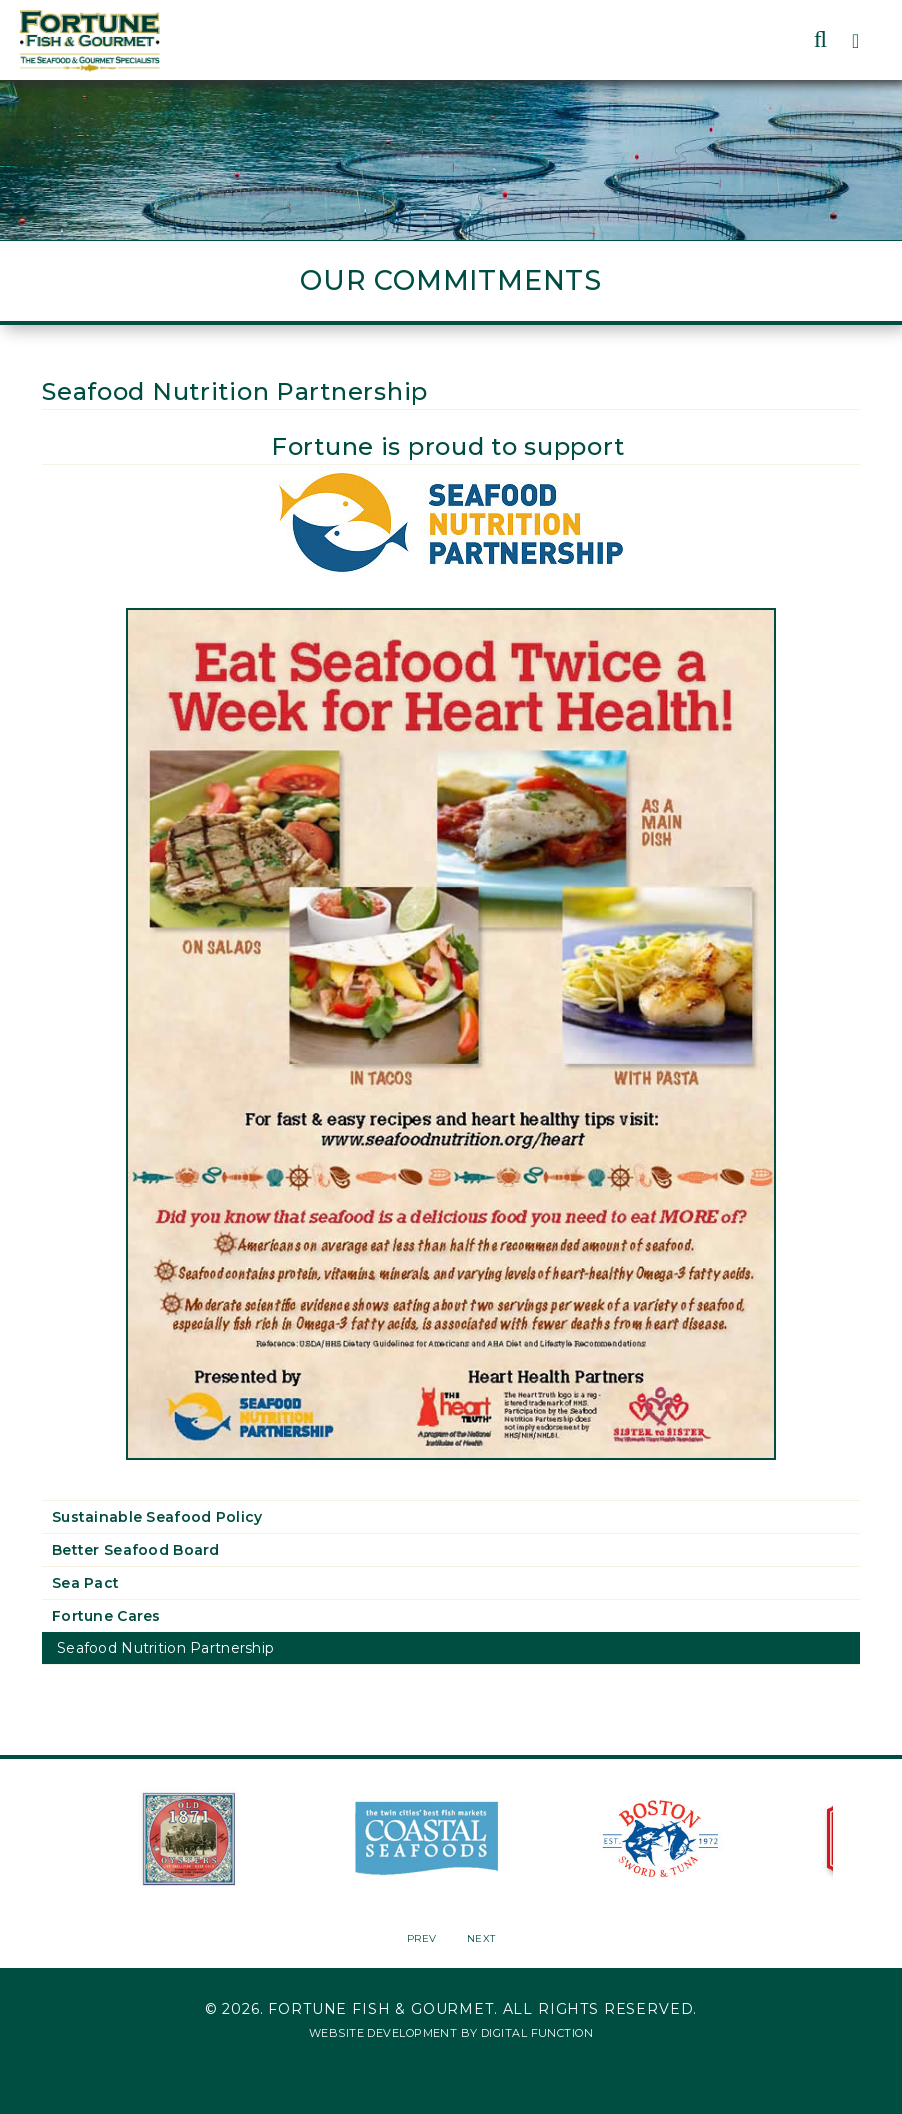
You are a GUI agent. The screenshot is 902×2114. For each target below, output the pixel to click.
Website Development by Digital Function (451, 2033)
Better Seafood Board (136, 1550)
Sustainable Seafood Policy (157, 1517)
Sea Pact (85, 1583)
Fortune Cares (106, 1616)
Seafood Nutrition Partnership (165, 1648)
